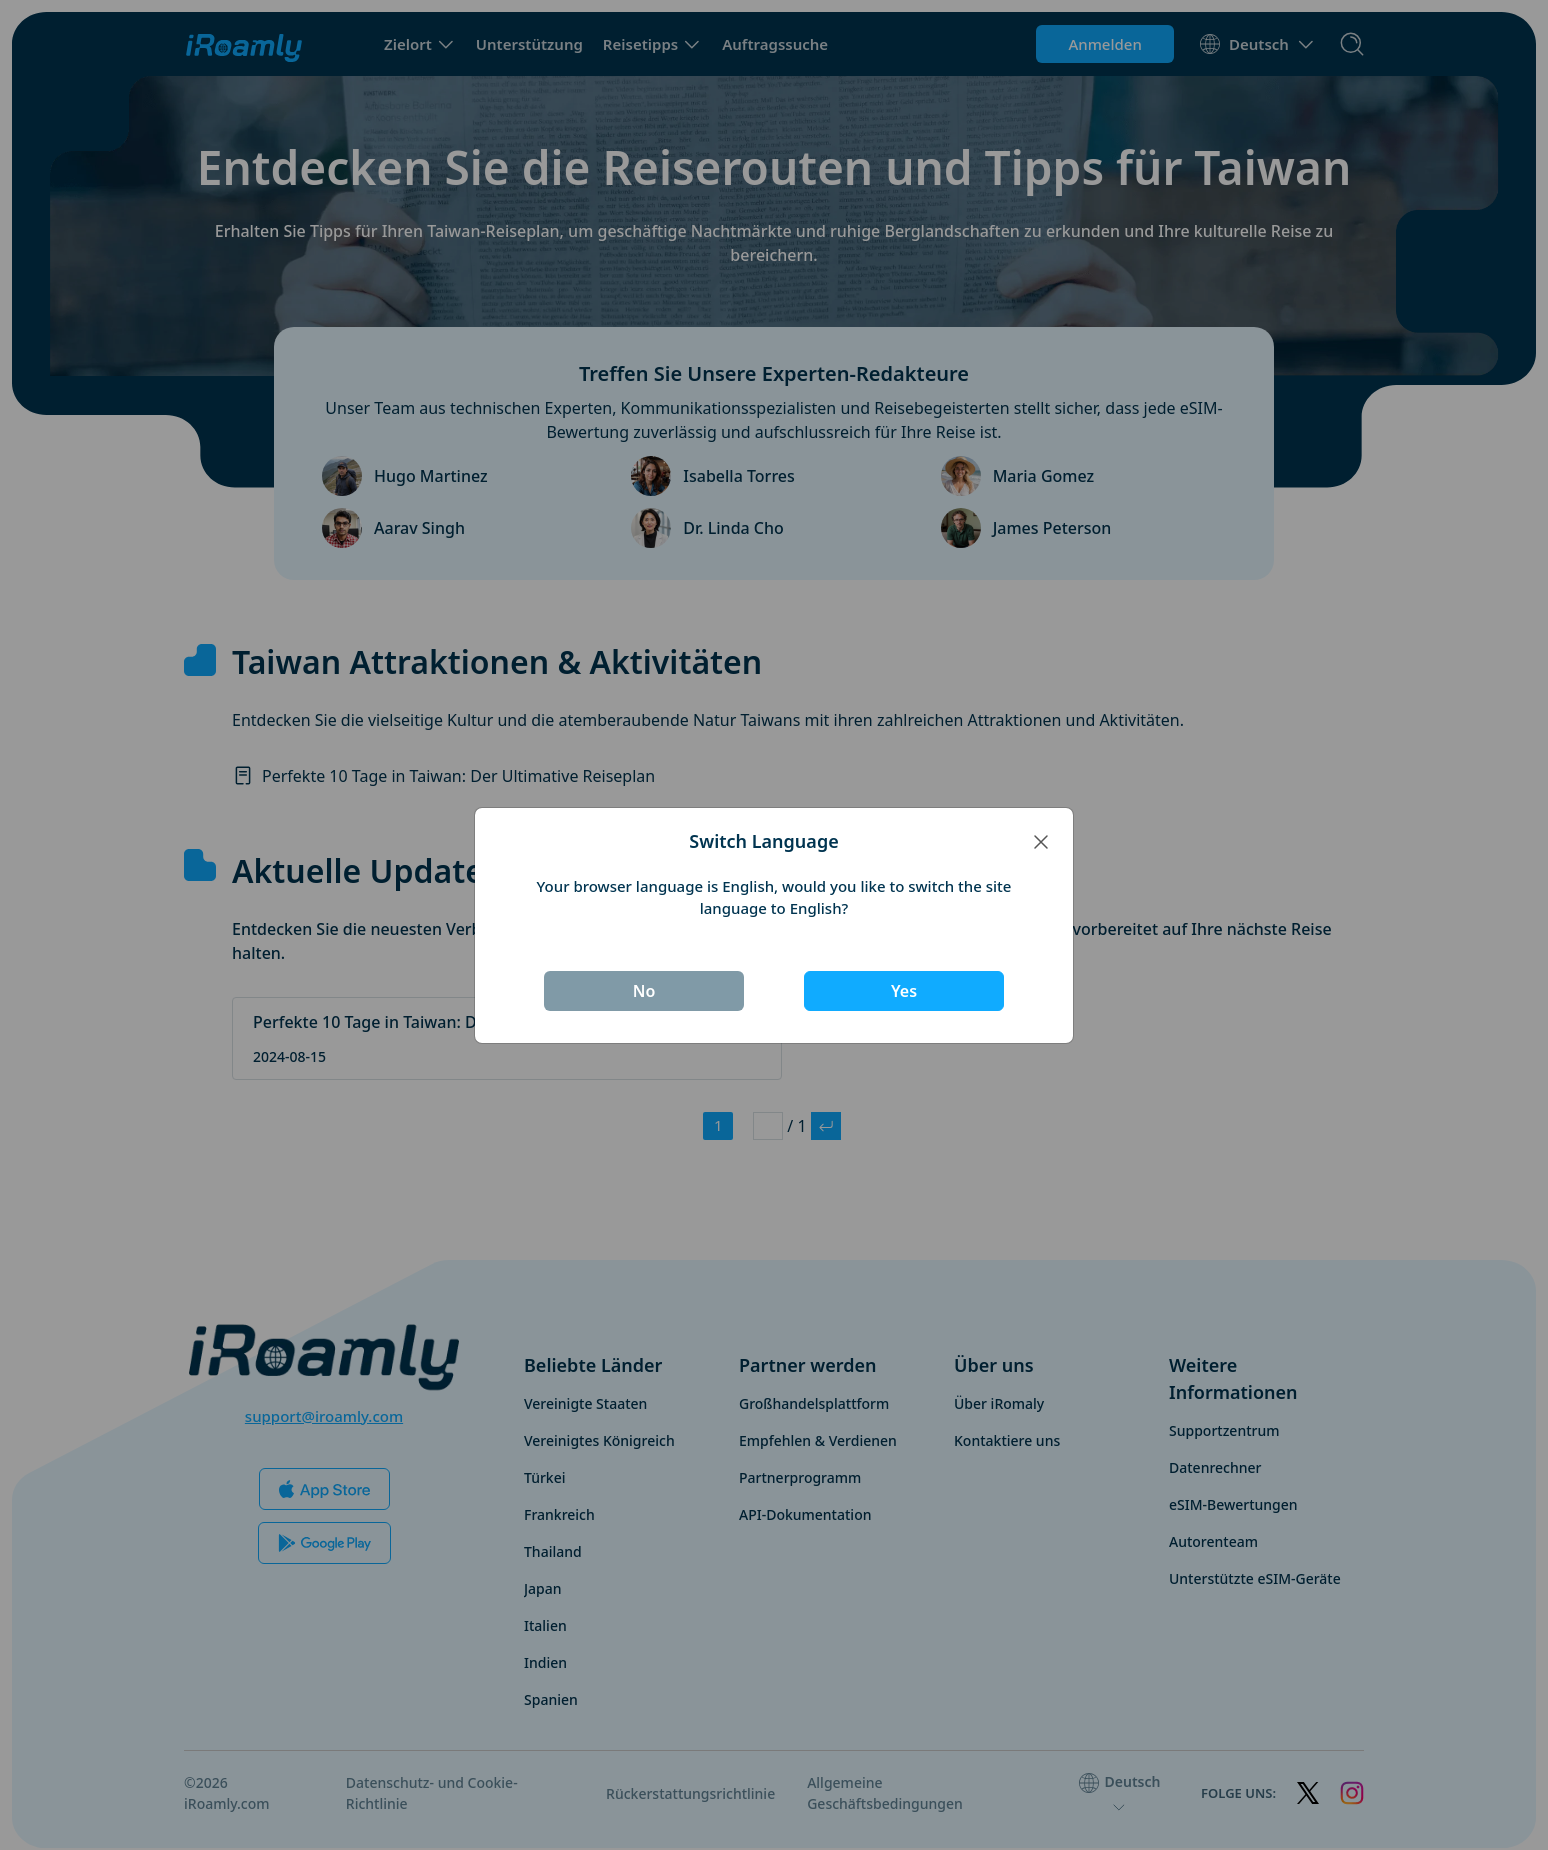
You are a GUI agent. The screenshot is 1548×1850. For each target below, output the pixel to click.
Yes (904, 991)
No (644, 991)
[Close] (1041, 841)
